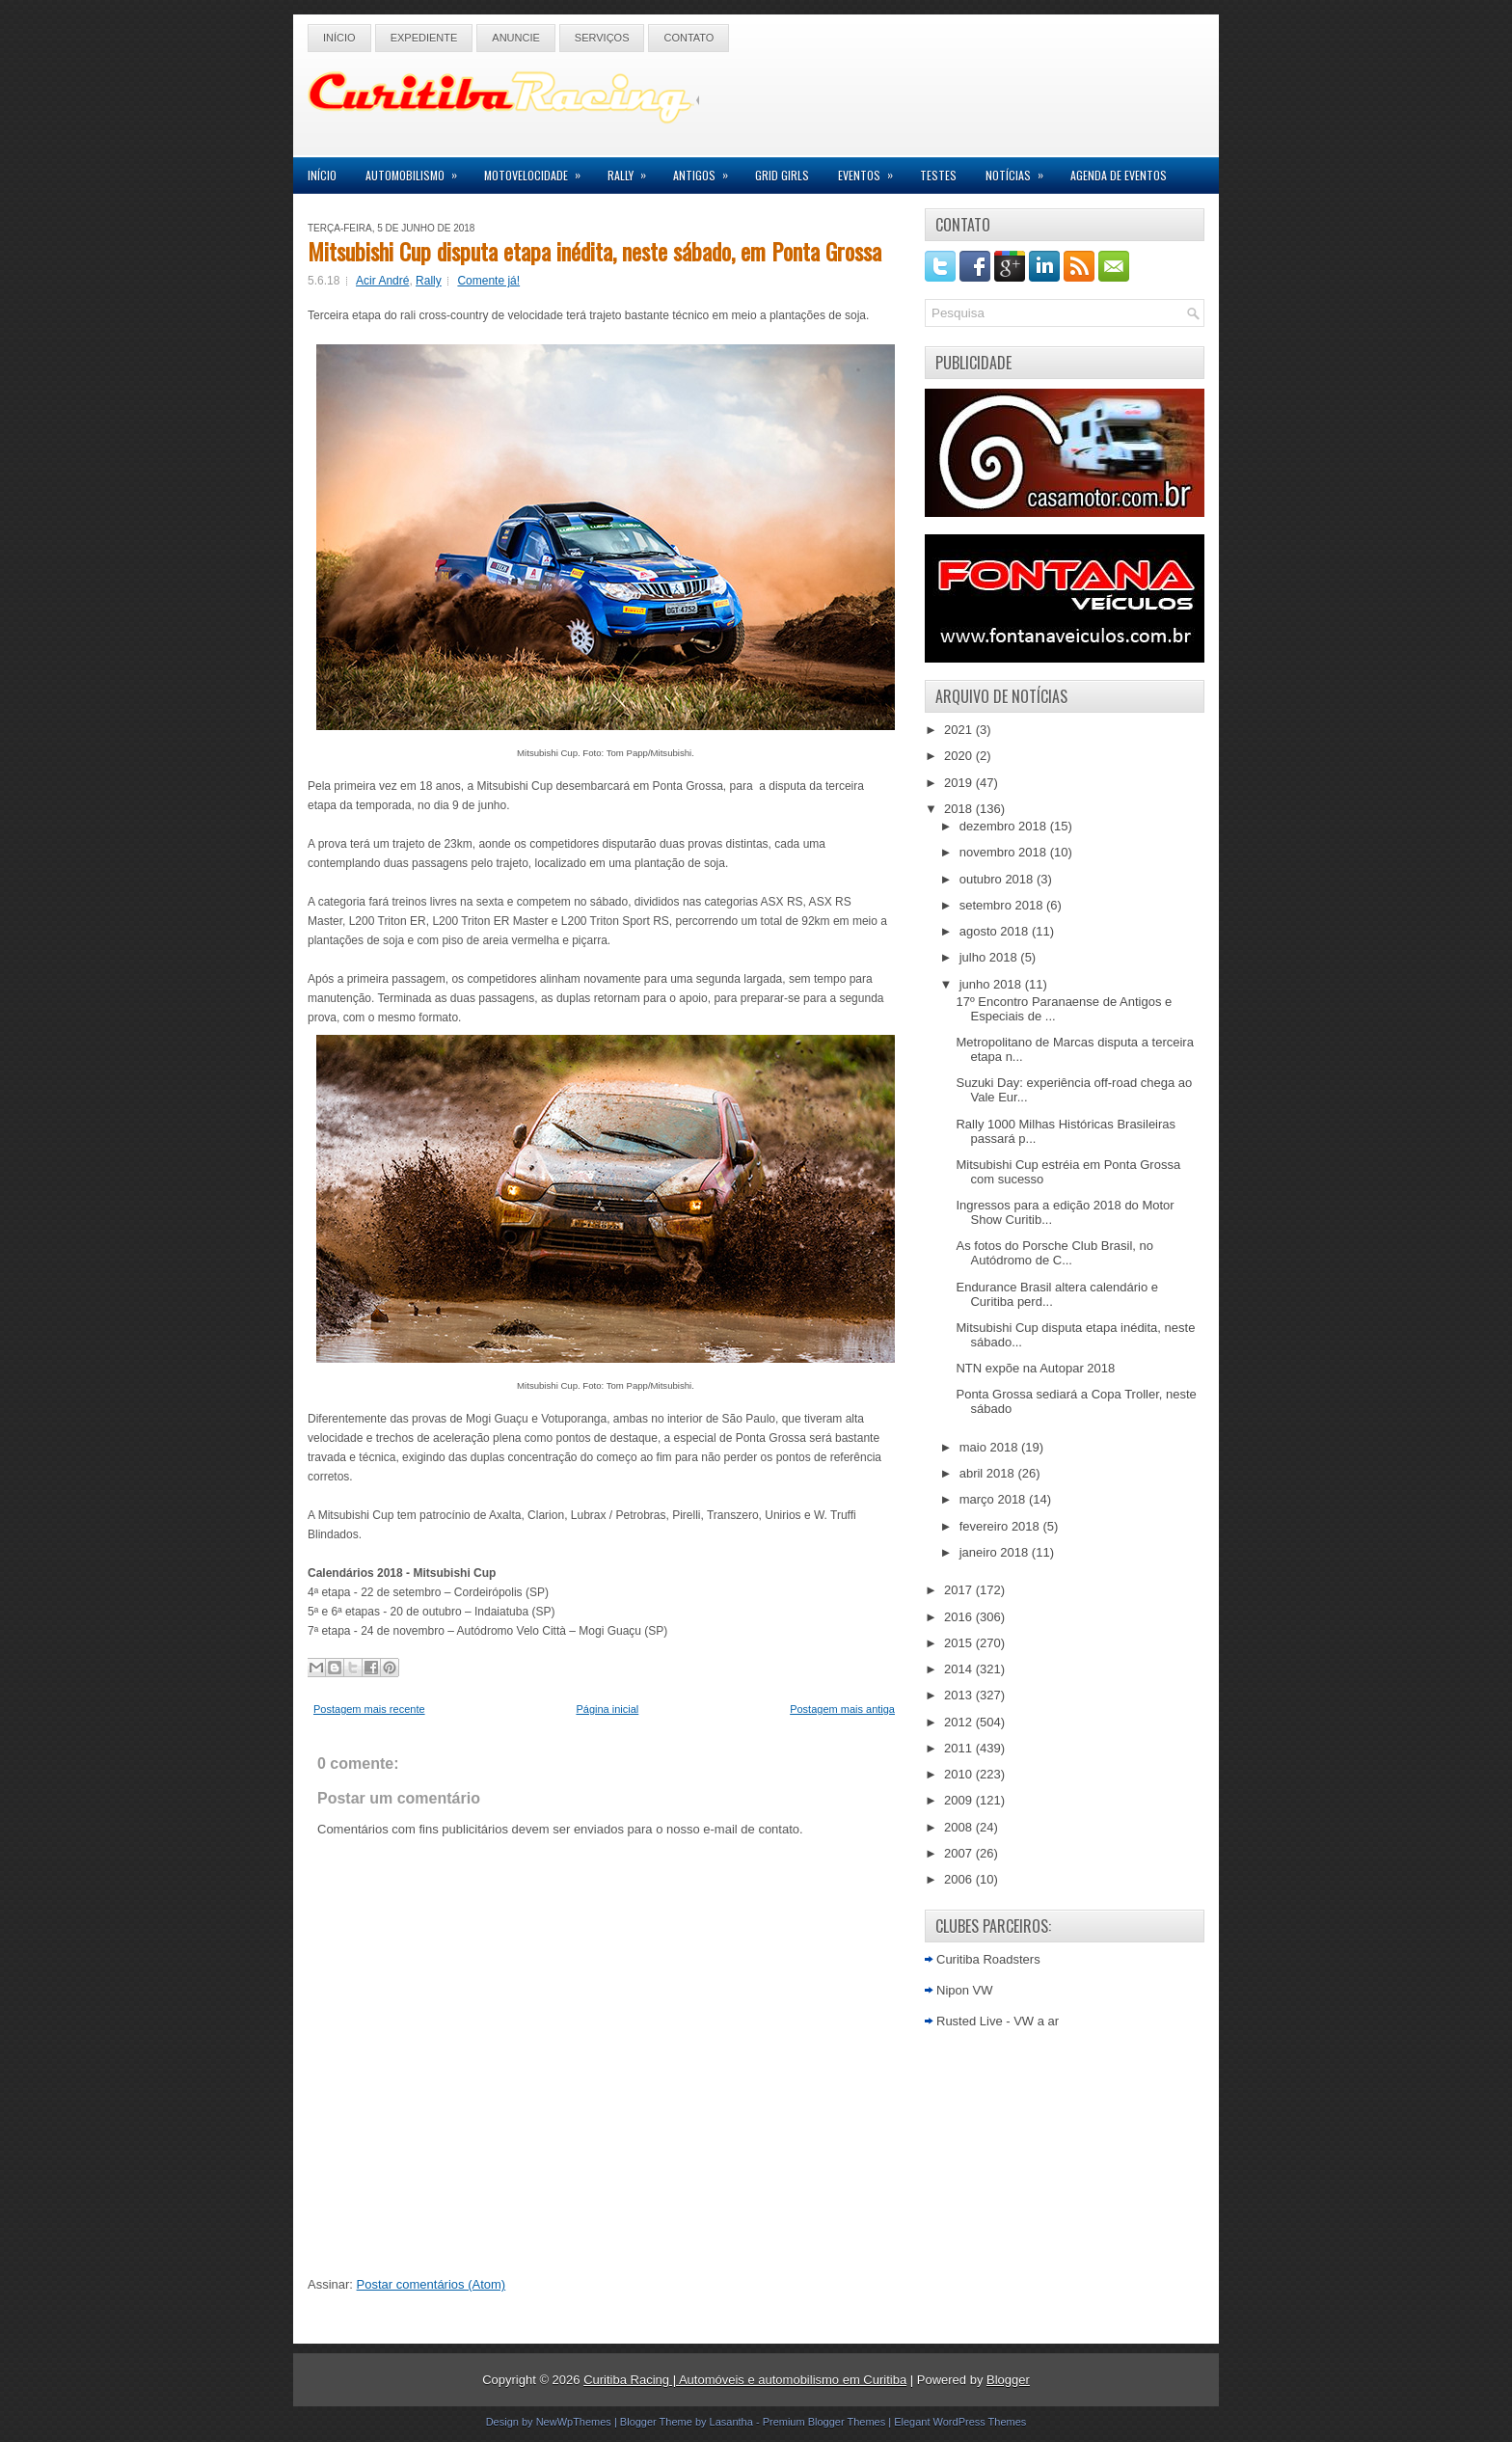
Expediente (424, 37)
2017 (960, 1590)
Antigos (707, 170)
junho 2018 (992, 984)
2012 (960, 1722)
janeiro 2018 (995, 1552)
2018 (960, 808)
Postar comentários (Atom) (431, 2284)
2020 (960, 755)
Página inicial (607, 1709)
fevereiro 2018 (1001, 1526)
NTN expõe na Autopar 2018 (1035, 1368)
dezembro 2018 (1004, 826)
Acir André (382, 280)
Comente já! (488, 280)
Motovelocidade (538, 170)
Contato (688, 37)
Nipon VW (964, 1990)
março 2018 (994, 1499)
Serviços (602, 37)
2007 (960, 1853)
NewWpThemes (573, 2422)
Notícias (1021, 170)
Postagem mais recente (369, 1709)
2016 (960, 1617)
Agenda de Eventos (1118, 175)
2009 (960, 1800)
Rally (633, 170)
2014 (960, 1669)
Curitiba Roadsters (988, 1959)
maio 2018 (990, 1447)
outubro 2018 (998, 879)
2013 (960, 1695)
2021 (960, 729)
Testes (938, 175)
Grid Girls (782, 175)
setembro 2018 (1002, 905)
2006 (960, 1879)
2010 (960, 1774)
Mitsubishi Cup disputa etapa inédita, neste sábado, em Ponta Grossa (594, 250)
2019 (960, 782)
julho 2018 (990, 957)
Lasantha (731, 2422)
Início (339, 37)
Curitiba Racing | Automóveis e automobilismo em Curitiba (744, 2380)
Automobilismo (417, 170)
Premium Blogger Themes (824, 2422)
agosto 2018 (995, 931)
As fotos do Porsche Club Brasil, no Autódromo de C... (1054, 1252)
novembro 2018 (1004, 852)
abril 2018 (988, 1473)
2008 (960, 1827)
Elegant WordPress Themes (960, 2422)
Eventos (871, 170)
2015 (960, 1643)
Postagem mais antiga (842, 1709)
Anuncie (516, 37)
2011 (960, 1748)
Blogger (1008, 2380)
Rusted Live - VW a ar (997, 2021)
